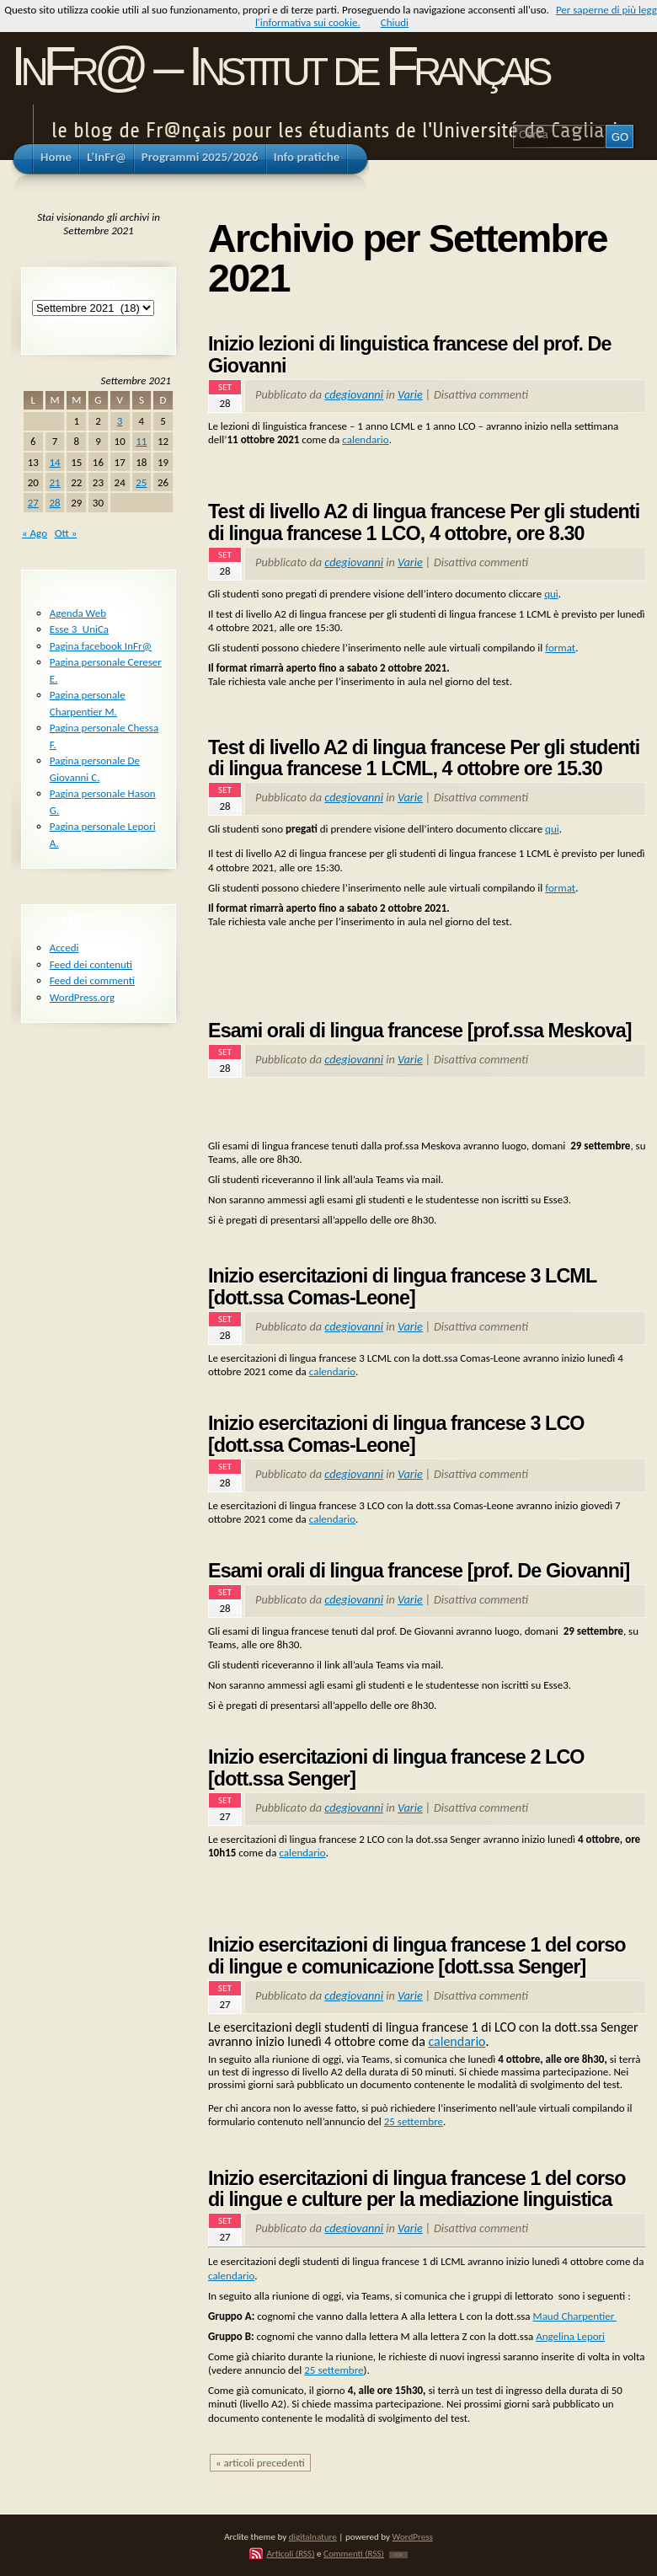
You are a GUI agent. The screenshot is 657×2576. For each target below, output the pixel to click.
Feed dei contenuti (91, 964)
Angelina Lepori (570, 2336)
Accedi (64, 947)
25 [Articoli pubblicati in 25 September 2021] (141, 482)
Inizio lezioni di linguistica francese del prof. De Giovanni (410, 355)
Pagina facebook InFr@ (101, 646)
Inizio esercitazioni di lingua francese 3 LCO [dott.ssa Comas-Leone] (396, 1434)
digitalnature (313, 2536)
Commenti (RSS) (353, 2553)
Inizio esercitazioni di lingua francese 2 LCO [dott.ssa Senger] (396, 1768)
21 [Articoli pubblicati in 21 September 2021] (54, 482)
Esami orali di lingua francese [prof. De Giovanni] (418, 1571)
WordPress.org (82, 997)
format (560, 647)
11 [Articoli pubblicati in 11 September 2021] (141, 441)
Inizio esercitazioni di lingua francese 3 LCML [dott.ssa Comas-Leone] (402, 1287)
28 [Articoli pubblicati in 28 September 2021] (54, 502)
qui (551, 593)
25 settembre (413, 2121)
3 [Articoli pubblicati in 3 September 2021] (120, 421)
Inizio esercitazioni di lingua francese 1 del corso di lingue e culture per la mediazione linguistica (417, 2189)
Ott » (66, 533)
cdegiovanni (353, 394)
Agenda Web (78, 613)
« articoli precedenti (260, 2462)
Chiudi (395, 22)
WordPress (413, 2536)
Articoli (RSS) (290, 2553)
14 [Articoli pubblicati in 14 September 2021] (54, 462)
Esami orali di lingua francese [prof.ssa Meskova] (420, 1031)
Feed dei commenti (92, 980)
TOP (398, 2554)
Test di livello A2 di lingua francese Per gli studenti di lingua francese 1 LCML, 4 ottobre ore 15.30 (423, 758)
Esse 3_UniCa (79, 629)
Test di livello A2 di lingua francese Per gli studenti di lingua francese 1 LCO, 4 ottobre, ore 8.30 (423, 522)
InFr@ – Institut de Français (279, 66)
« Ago (34, 533)
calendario (365, 439)
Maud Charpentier (575, 2316)
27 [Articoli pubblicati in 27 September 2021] (33, 502)
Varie (410, 394)
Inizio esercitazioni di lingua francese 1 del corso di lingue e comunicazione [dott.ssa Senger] (417, 1956)
